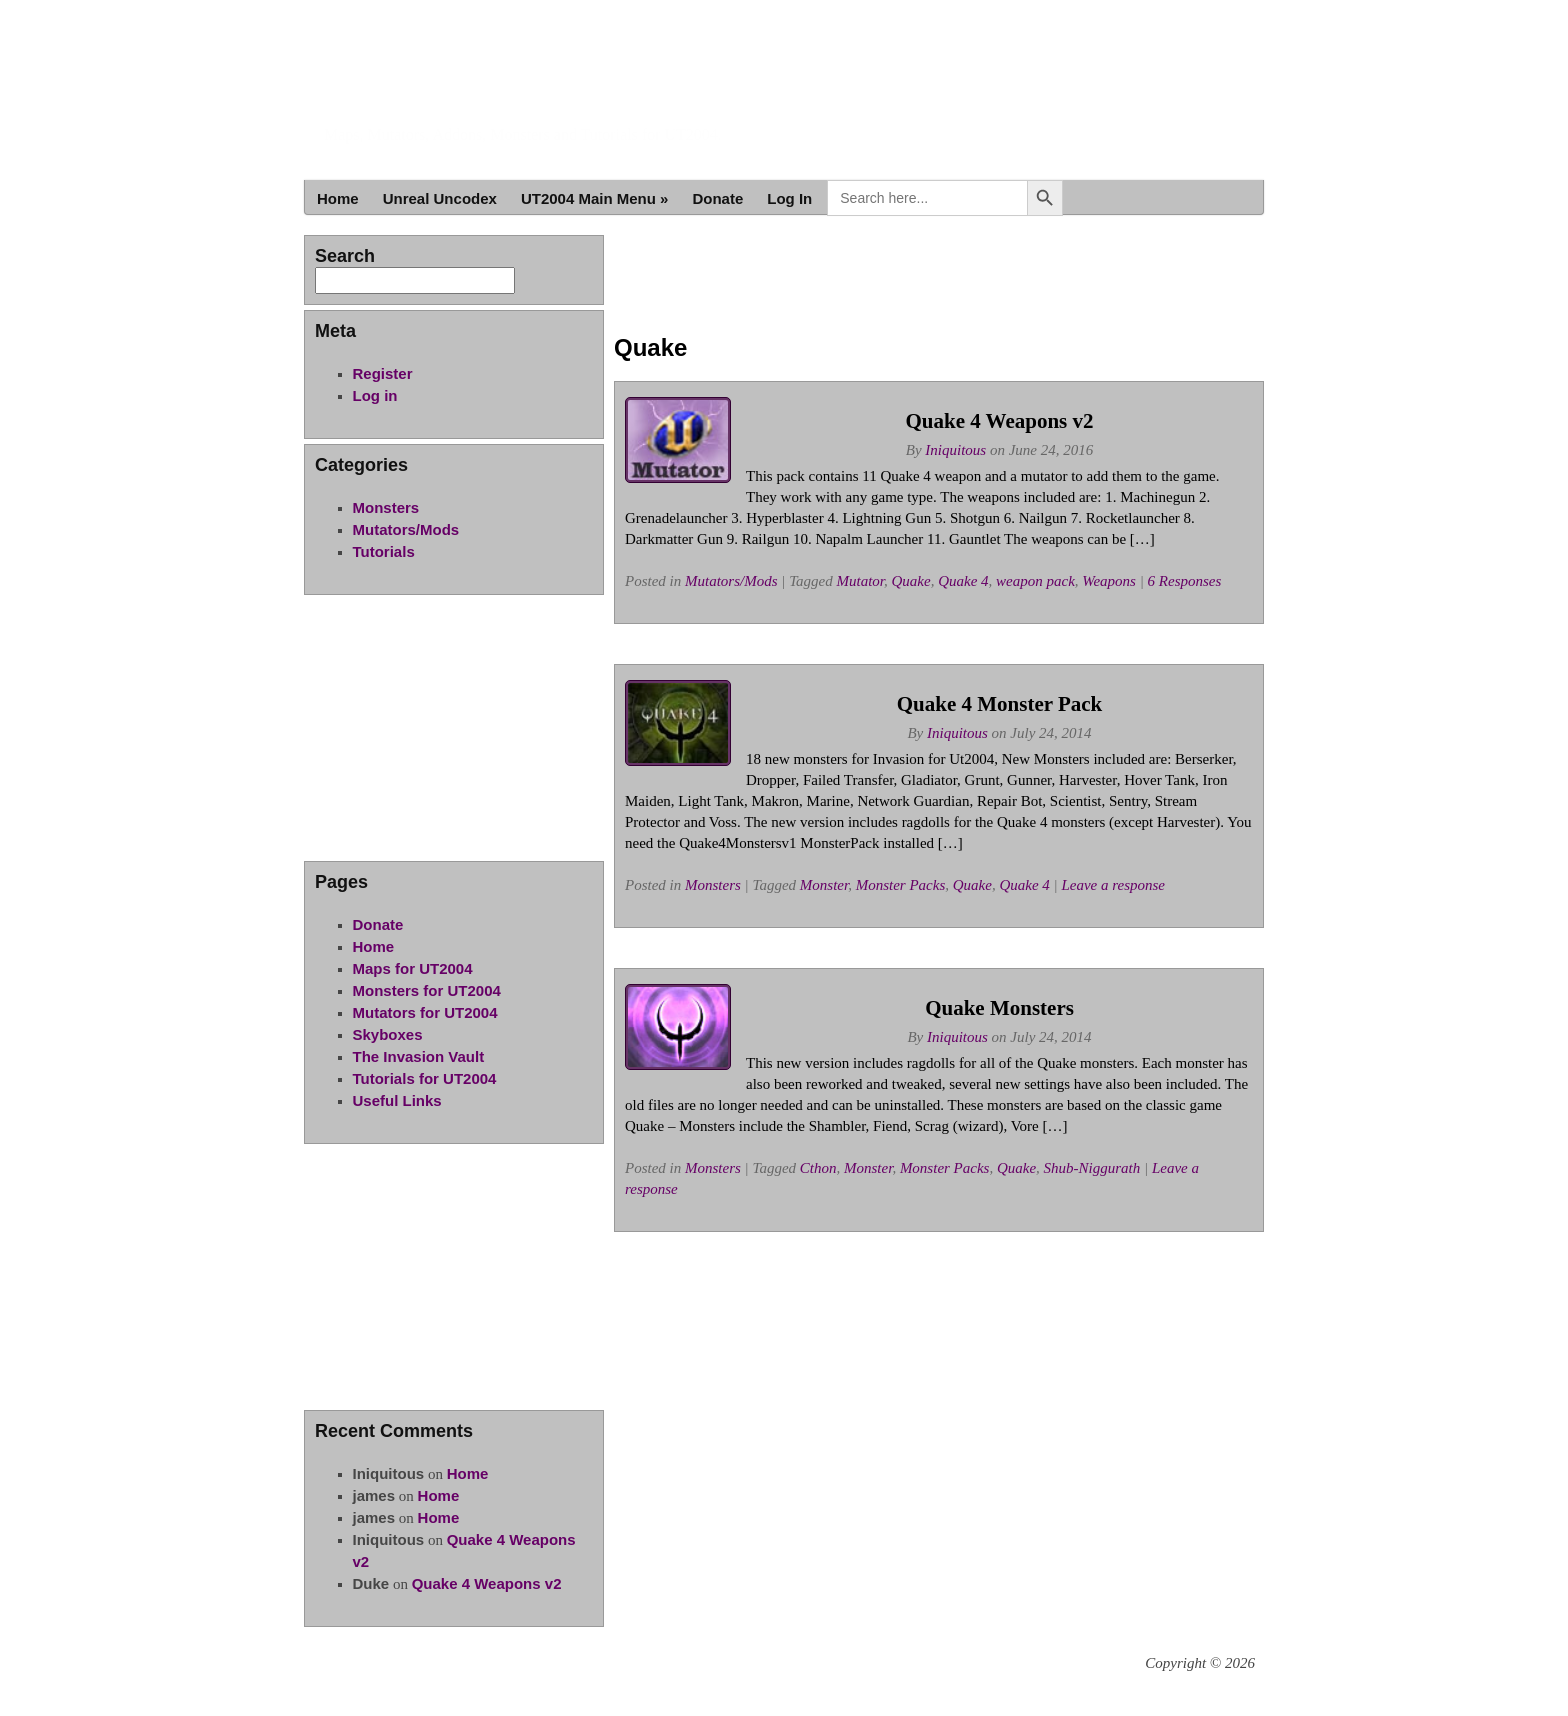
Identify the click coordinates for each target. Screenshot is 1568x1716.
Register (383, 373)
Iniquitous (955, 450)
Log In (789, 198)
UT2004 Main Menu (595, 198)
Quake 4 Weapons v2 (999, 421)
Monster (824, 885)
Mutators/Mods (731, 581)
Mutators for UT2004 (425, 1012)
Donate (717, 198)
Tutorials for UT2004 (425, 1078)
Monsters (713, 885)
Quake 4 (963, 581)
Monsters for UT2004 (427, 990)
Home (338, 198)
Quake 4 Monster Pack (1000, 704)
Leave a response (1113, 885)
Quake (911, 581)
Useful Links (397, 1100)
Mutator (861, 581)
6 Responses (1185, 581)
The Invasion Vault (419, 1056)
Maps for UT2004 (413, 968)
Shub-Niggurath (1092, 1168)
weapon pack (1035, 581)
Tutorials (384, 551)
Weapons (1109, 581)
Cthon (818, 1168)
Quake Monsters (999, 1008)
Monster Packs (901, 885)
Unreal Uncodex (440, 198)
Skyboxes (388, 1034)
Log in (375, 395)
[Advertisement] (939, 280)
